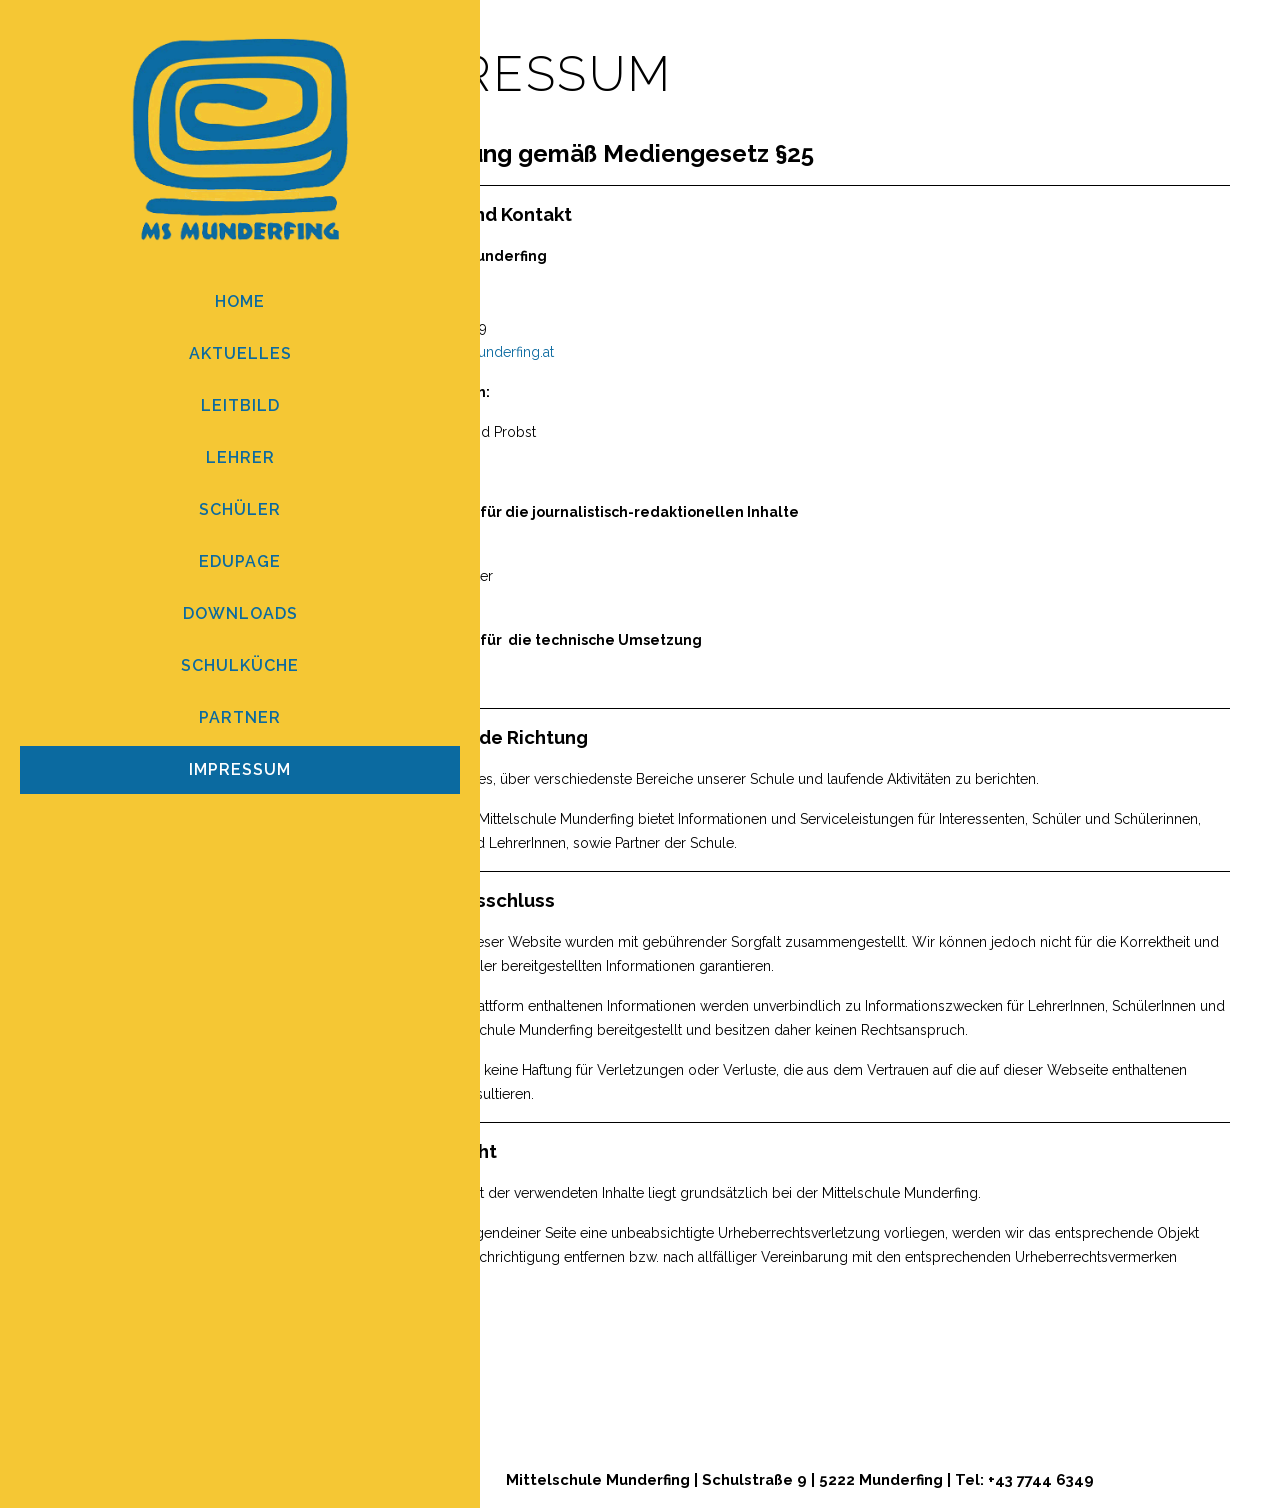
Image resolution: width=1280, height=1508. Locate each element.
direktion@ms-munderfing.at (462, 352)
